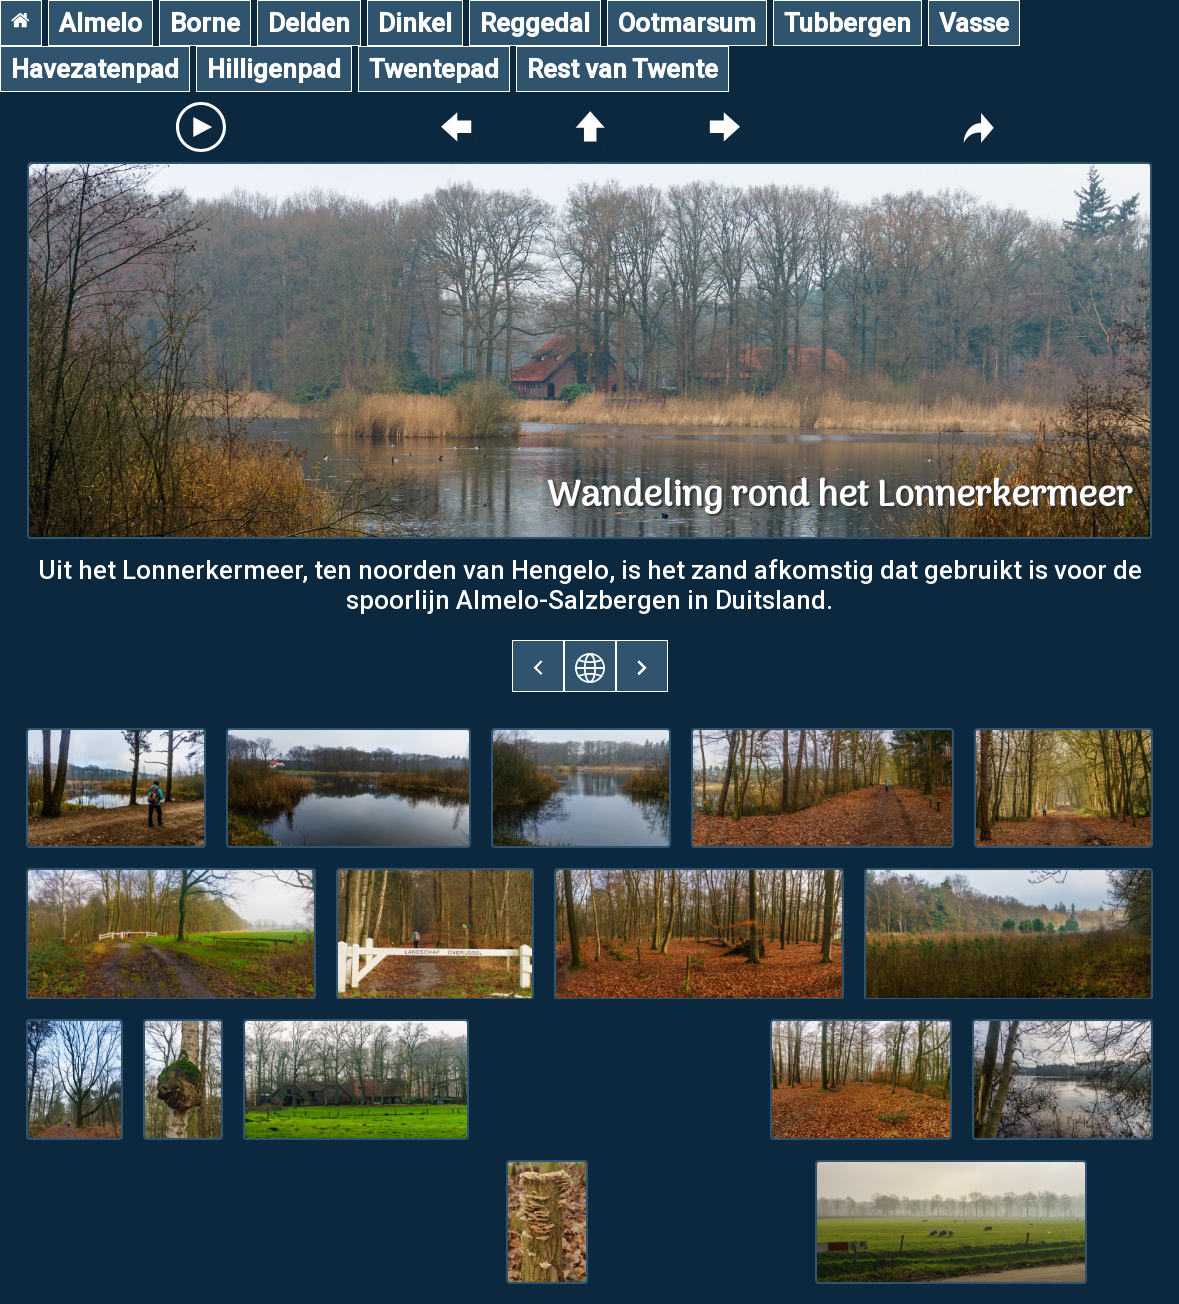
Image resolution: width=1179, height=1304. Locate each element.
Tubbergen (847, 23)
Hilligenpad (274, 69)
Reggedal (535, 23)
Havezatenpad (95, 69)
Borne (205, 23)
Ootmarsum (687, 23)
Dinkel (415, 23)
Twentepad (434, 69)
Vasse (974, 23)
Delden (309, 23)
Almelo (100, 23)
